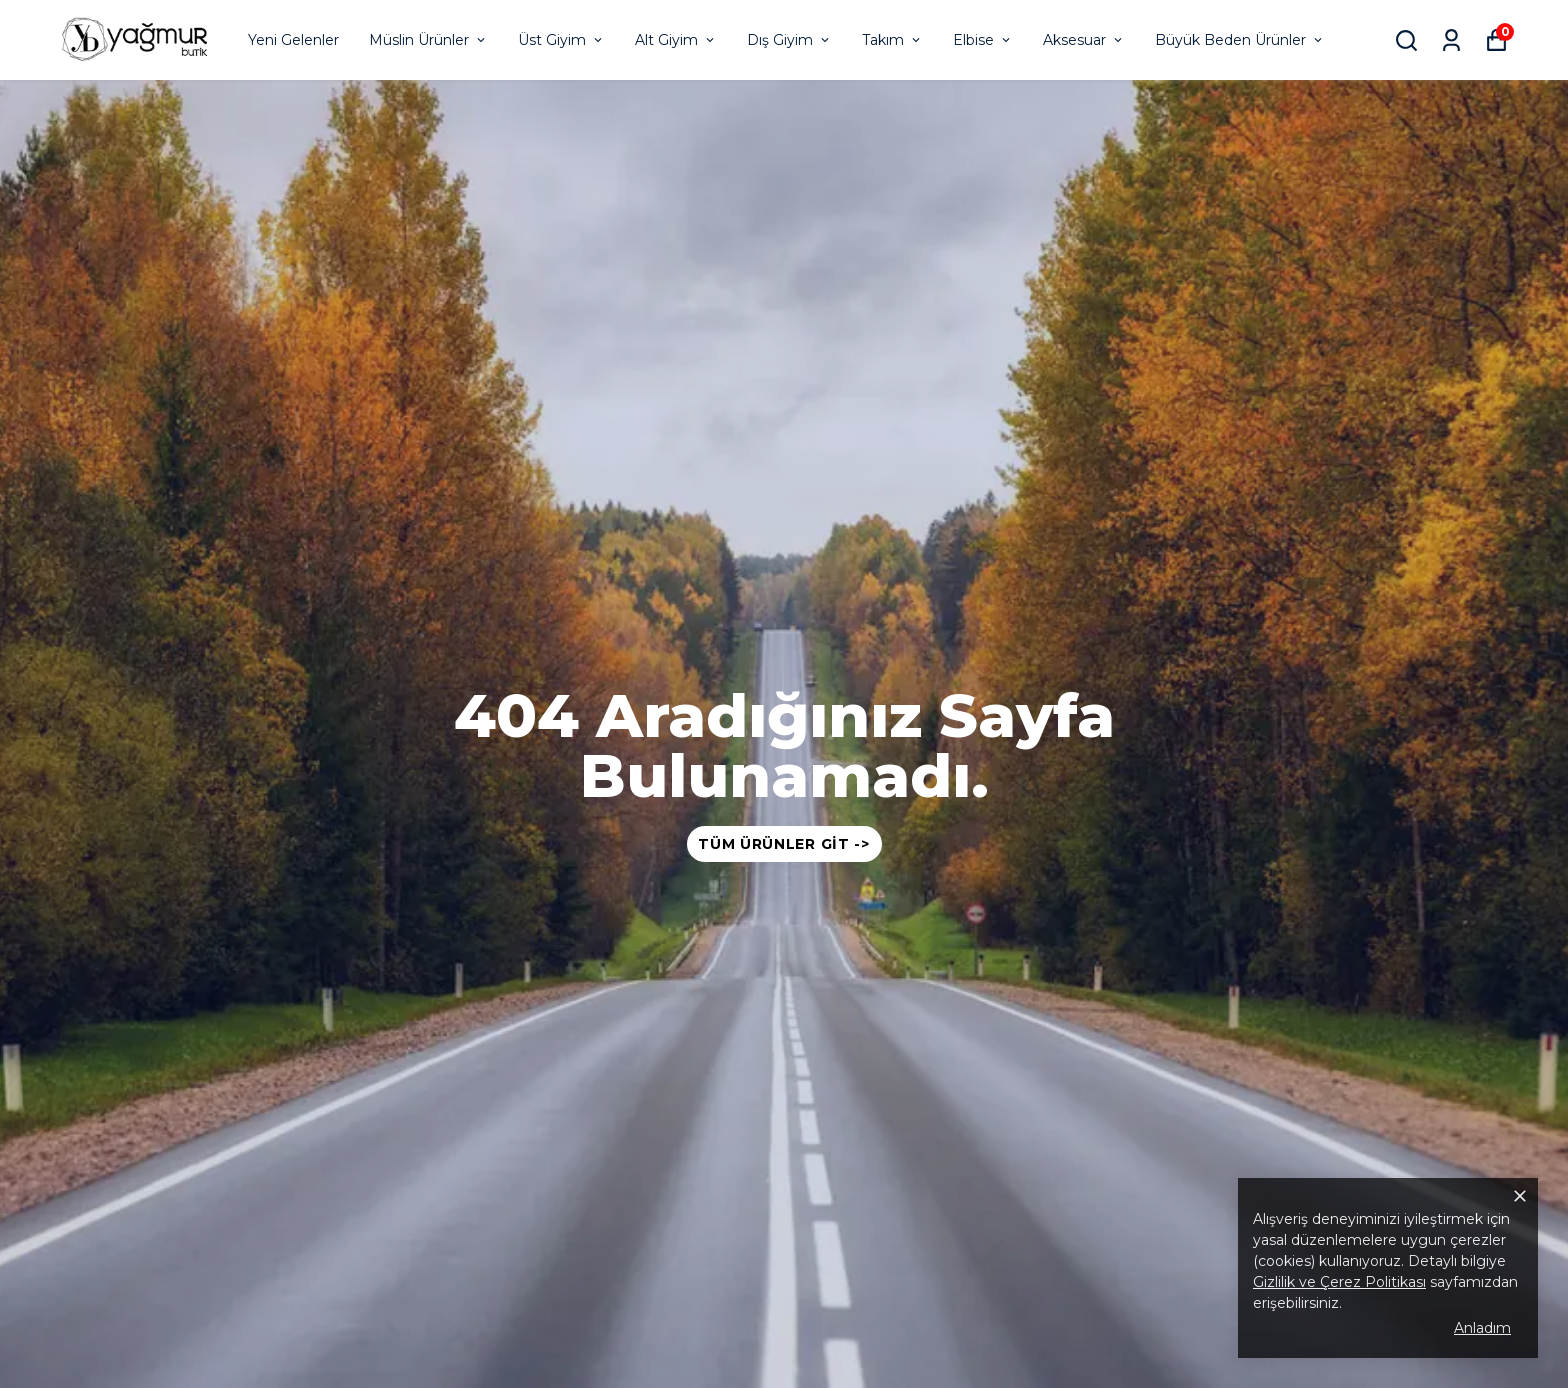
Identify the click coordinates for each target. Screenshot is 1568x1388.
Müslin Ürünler (428, 40)
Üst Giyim (561, 40)
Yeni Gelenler (293, 40)
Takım (892, 40)
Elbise (983, 40)
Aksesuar (1084, 40)
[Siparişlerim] (1451, 40)
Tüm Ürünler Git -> (784, 844)
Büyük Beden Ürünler (1240, 40)
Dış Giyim (789, 40)
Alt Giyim (676, 40)
